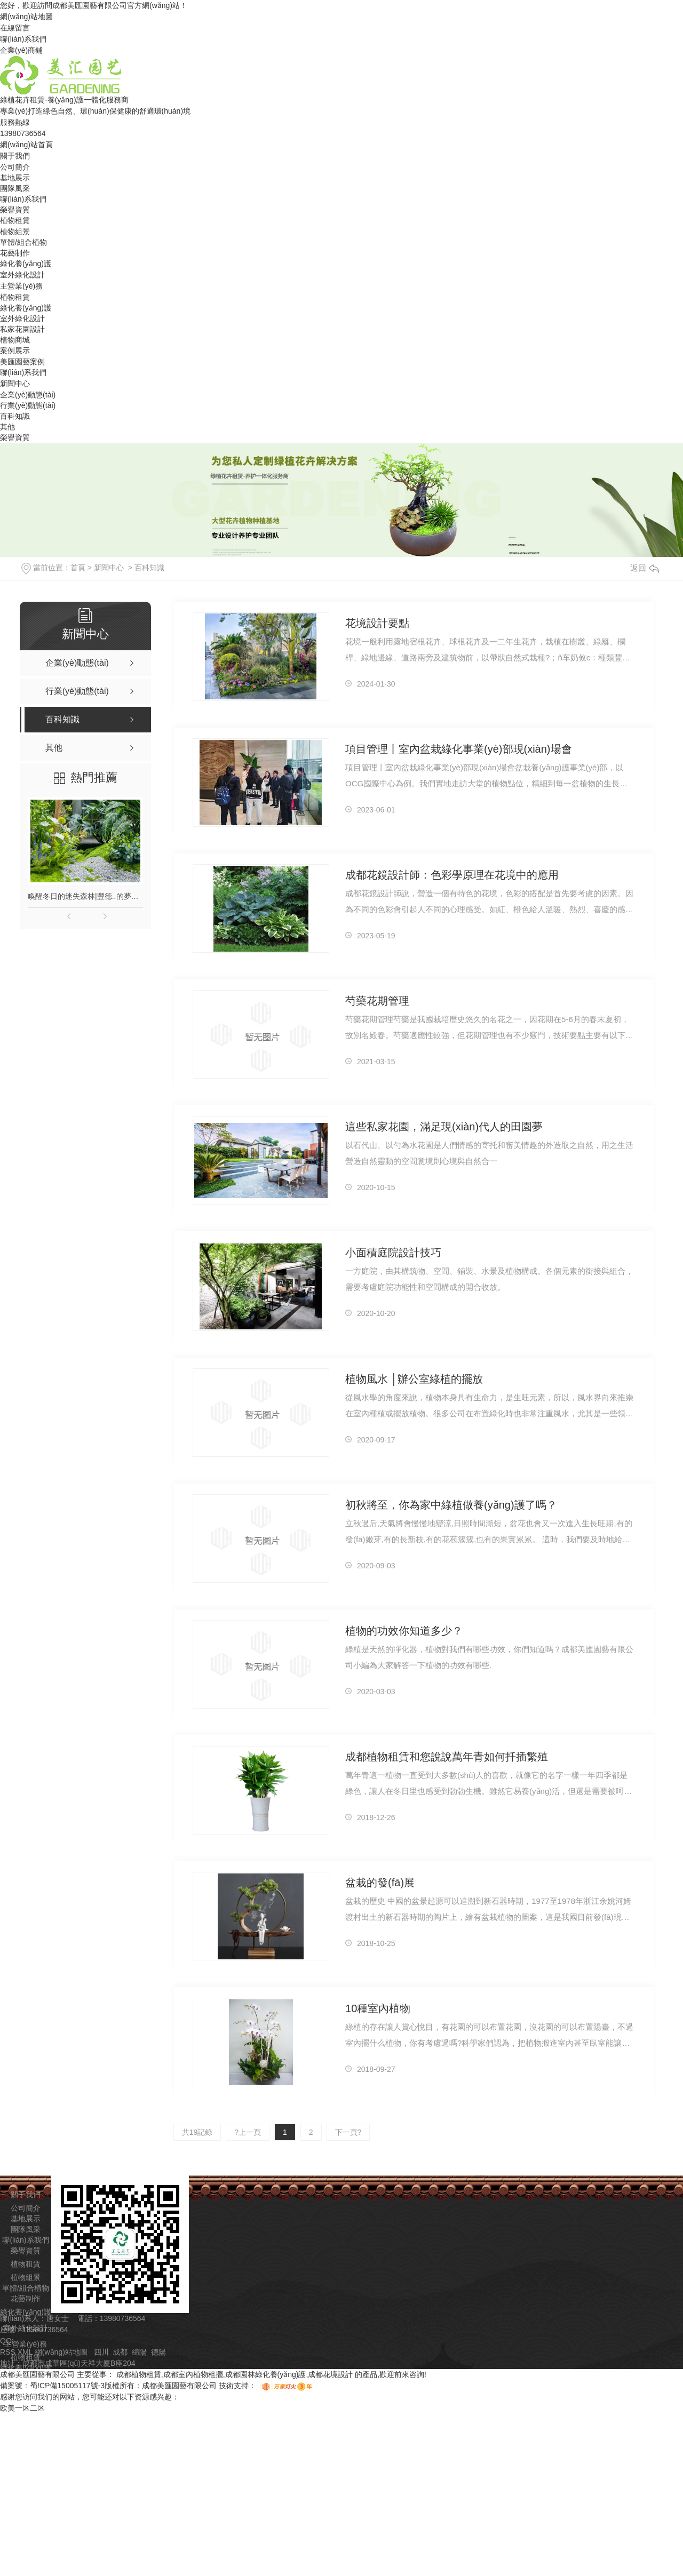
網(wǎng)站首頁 (26, 144)
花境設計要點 (377, 623)
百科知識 (15, 416)
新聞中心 (15, 383)
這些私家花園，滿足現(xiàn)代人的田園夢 (444, 1127)
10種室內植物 (377, 2008)
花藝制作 (15, 253)
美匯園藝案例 (22, 361)
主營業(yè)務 (21, 286)
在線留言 (15, 27)
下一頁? (348, 2132)
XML (26, 2352)
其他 (7, 426)
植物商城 (15, 340)
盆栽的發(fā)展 (380, 1882)
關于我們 (15, 155)
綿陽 (139, 2352)
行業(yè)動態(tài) (27, 405)
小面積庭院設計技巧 (393, 1252)
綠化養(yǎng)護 (25, 263)
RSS (9, 2352)
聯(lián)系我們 (23, 39)
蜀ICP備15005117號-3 (67, 2385)
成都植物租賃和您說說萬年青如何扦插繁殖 (446, 1756)
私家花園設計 (22, 329)
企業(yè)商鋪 (21, 50)
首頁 (77, 567)
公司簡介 (15, 167)
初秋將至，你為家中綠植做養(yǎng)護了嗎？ (451, 1505)
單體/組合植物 (23, 242)
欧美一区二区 (22, 2408)
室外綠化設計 (22, 274)
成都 (120, 2352)
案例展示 (15, 350)
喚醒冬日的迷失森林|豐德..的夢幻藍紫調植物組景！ (85, 896)
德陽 (158, 2352)
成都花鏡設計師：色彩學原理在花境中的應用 (452, 875)
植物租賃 (15, 220)
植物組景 (15, 231)
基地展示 (15, 177)
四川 (101, 2352)
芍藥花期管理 (377, 1001)
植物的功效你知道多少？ (404, 1631)
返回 (644, 567)
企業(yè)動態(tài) (27, 394)
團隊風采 (15, 188)
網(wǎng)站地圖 (26, 16)
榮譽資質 (15, 209)
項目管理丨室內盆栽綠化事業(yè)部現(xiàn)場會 (458, 749)
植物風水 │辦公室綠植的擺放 (414, 1379)
